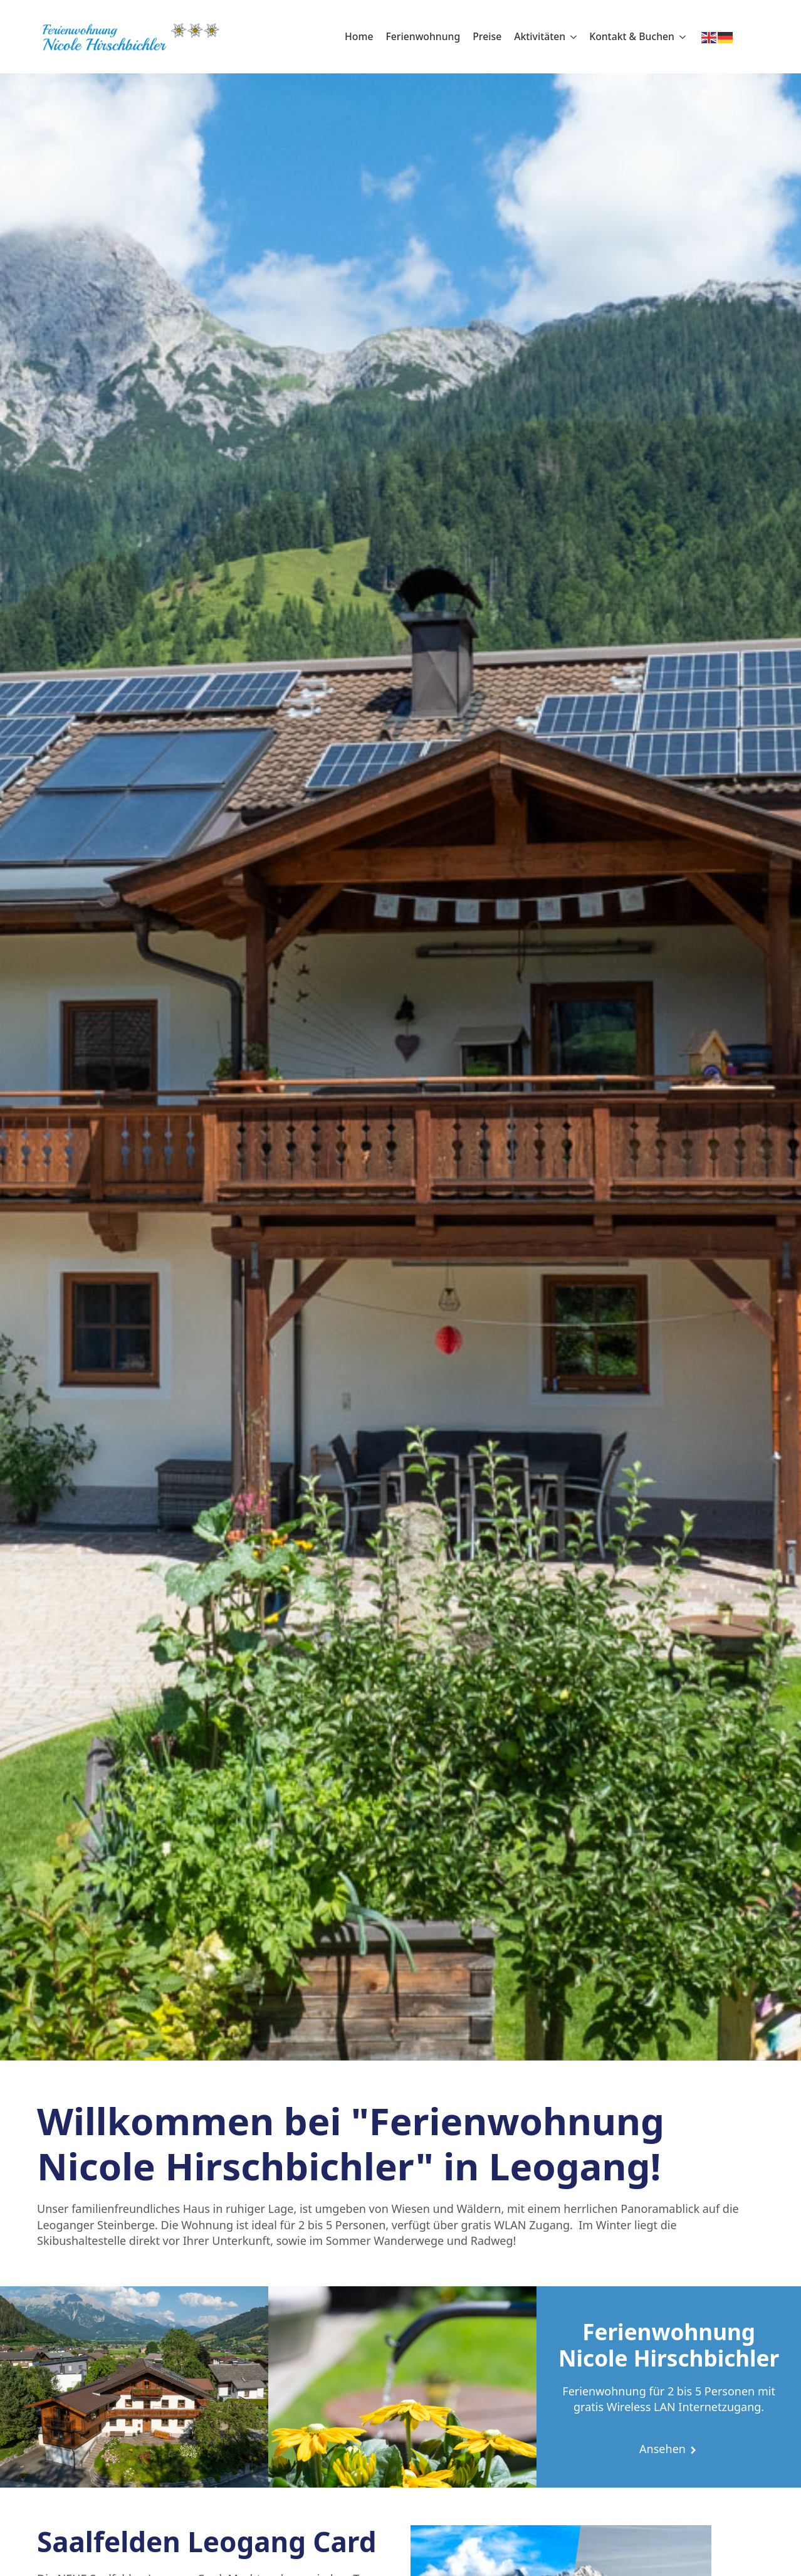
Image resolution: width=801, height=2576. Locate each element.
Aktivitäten (539, 36)
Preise (487, 36)
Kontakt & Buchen (631, 36)
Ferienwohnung (422, 36)
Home (359, 36)
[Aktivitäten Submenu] (571, 37)
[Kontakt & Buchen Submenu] (680, 37)
